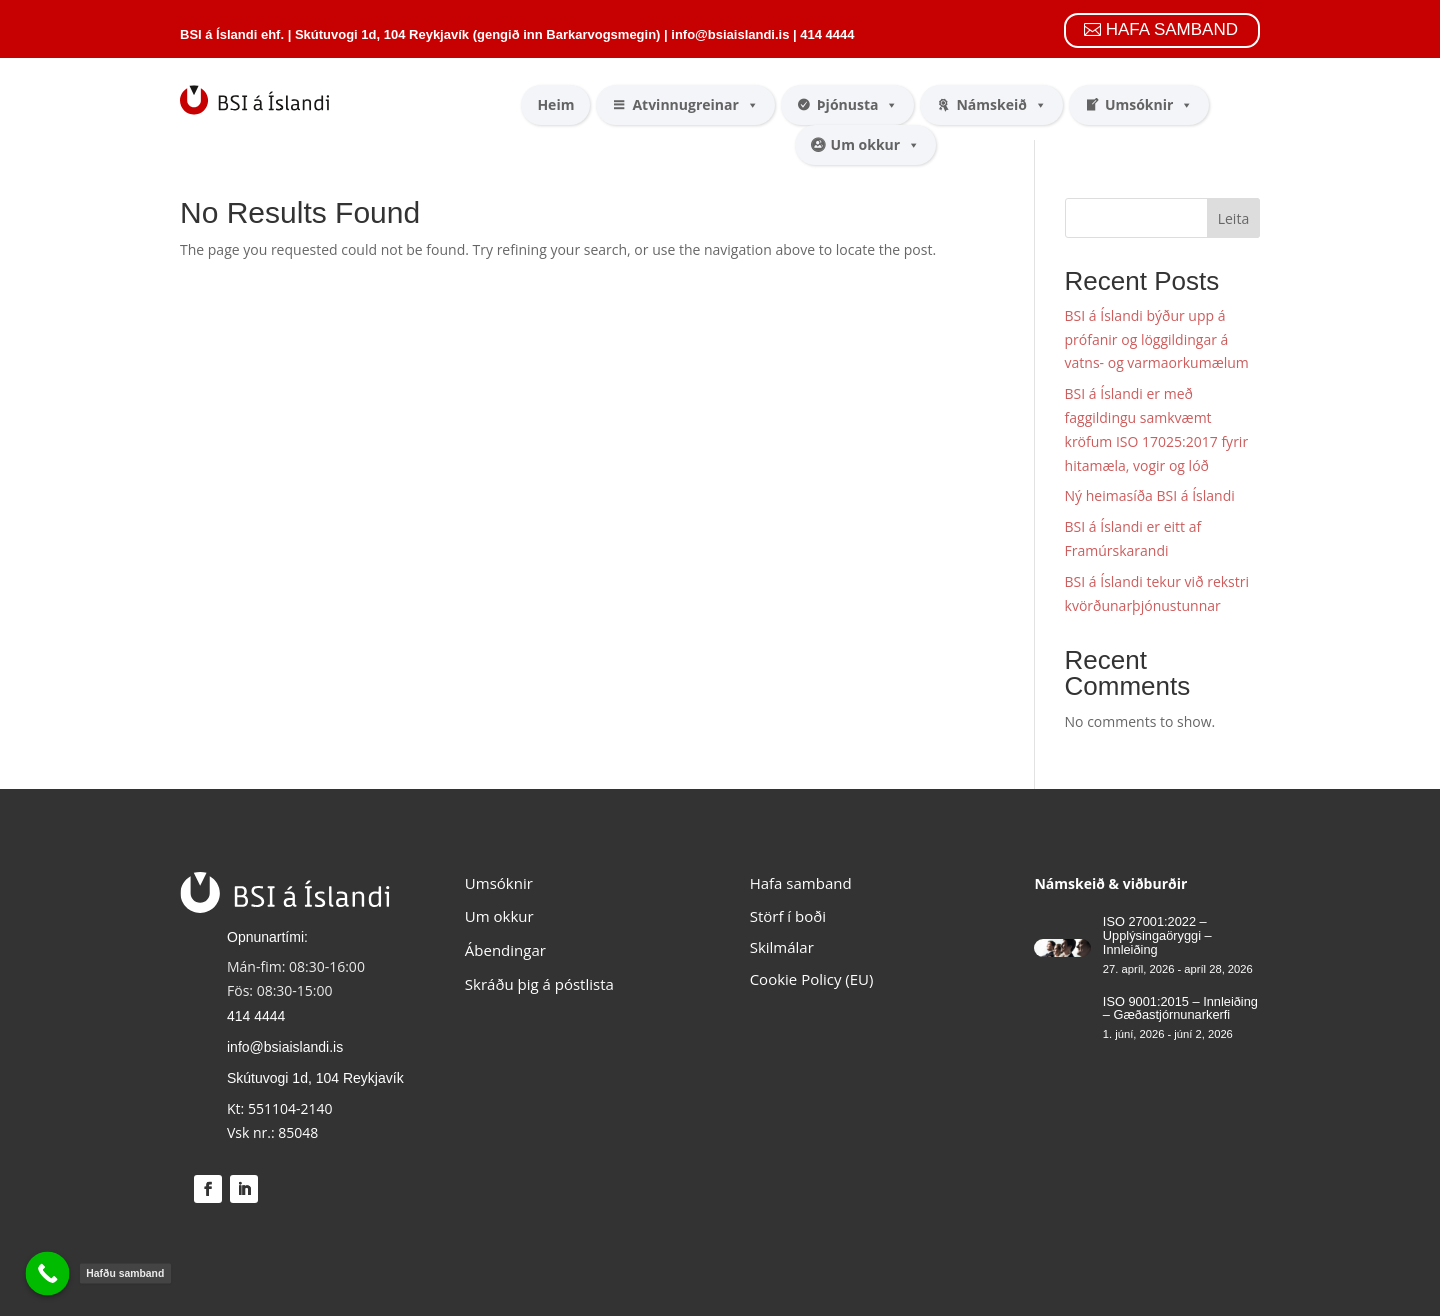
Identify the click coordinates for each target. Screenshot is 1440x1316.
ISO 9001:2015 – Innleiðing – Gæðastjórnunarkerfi (1180, 1008)
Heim (555, 104)
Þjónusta (858, 105)
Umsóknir (1149, 105)
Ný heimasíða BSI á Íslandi (1150, 495)
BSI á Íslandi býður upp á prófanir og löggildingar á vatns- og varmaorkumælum (1157, 339)
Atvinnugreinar (695, 105)
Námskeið (1001, 105)
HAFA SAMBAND (1172, 29)
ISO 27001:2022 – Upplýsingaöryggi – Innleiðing (1157, 935)
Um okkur (876, 145)
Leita (1233, 218)
